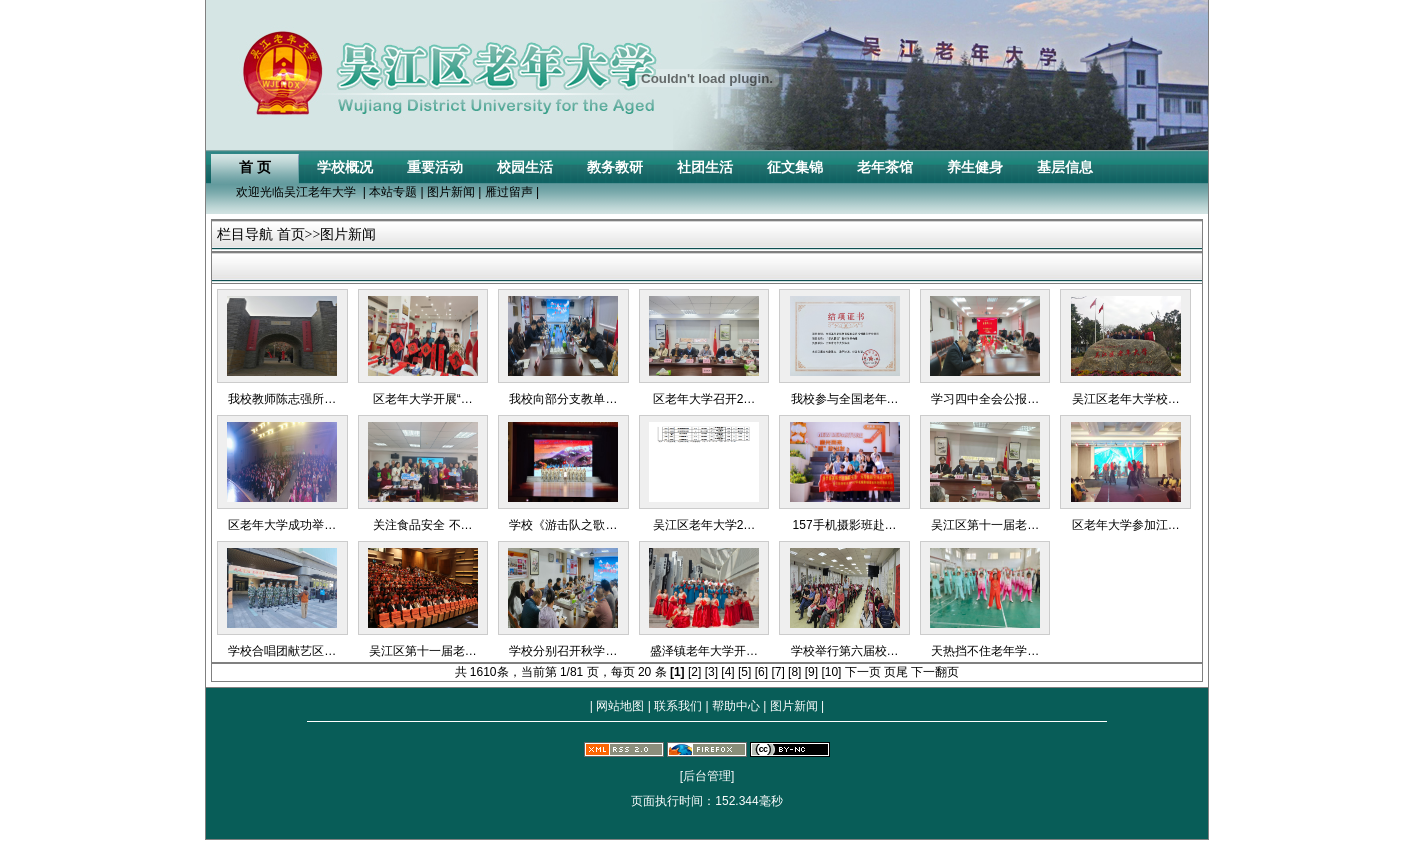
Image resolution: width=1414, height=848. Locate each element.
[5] (744, 672)
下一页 (863, 672)
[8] (794, 672)
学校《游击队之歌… (563, 525)
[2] (694, 672)
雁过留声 (509, 192)
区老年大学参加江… (1126, 525)
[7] (777, 672)
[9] (811, 672)
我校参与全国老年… (845, 399)
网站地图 (620, 706)
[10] (831, 672)
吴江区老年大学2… (704, 525)
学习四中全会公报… (985, 399)
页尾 (896, 672)
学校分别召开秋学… (563, 651)
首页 (291, 234)
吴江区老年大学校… (1126, 399)
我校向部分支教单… (563, 399)
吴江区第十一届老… (985, 525)
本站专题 (393, 192)
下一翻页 (935, 672)
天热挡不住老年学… (985, 651)
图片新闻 (451, 192)
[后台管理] (707, 776)
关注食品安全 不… (422, 525)
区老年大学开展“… (423, 399)
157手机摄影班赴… (845, 525)
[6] (761, 672)
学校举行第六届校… (845, 651)
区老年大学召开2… (704, 399)
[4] (727, 672)
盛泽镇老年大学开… (704, 651)
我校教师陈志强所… (282, 399)
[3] (711, 672)
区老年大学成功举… (282, 525)
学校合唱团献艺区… (282, 651)
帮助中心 (736, 706)
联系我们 (678, 706)
